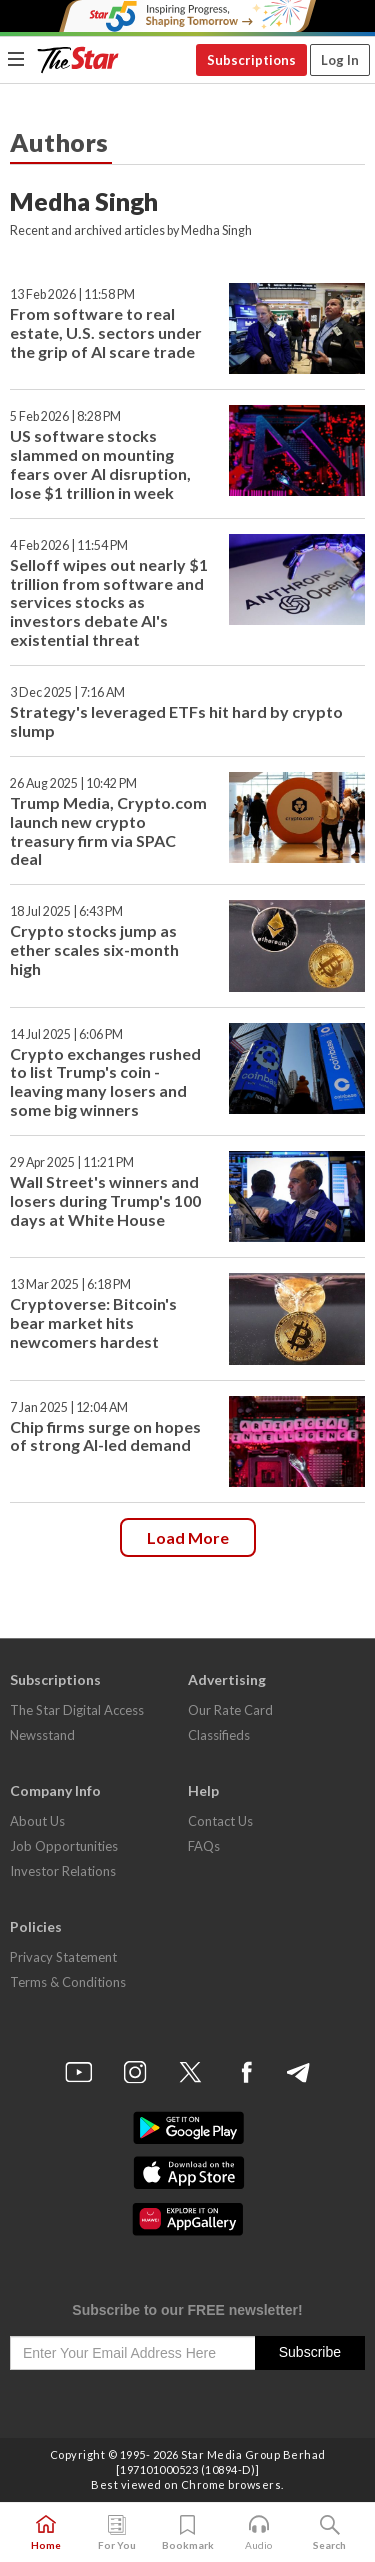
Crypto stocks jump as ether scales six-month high (94, 949)
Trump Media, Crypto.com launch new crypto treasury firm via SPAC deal (108, 831)
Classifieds (219, 1735)
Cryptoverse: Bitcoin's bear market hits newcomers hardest (93, 1322)
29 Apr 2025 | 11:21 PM (72, 1162)
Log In (340, 60)
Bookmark (188, 2533)
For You (117, 2533)
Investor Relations (63, 1871)
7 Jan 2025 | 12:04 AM (69, 1407)
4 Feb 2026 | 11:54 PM (69, 545)
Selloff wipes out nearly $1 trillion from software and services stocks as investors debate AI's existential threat (109, 602)
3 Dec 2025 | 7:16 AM (67, 692)
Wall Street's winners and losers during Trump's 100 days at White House (105, 1200)
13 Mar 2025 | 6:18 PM (70, 1284)
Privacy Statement (63, 1957)
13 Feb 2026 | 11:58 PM (72, 294)
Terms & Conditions (68, 1982)
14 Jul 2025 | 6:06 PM (66, 1034)
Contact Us (220, 1821)
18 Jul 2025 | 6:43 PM (66, 911)
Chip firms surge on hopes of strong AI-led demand (105, 1436)
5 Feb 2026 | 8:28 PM (65, 416)
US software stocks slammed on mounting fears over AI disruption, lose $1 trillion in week (100, 464)
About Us (37, 1821)
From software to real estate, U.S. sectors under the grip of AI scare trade (106, 332)
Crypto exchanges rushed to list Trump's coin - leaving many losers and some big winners (105, 1082)
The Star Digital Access (77, 1710)
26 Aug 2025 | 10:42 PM (73, 783)
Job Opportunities (64, 1846)
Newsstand (42, 1735)
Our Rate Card (230, 1710)
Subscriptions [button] (251, 60)
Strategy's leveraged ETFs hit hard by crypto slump (176, 721)
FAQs (204, 1846)
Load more (188, 1537)
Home (46, 2533)
